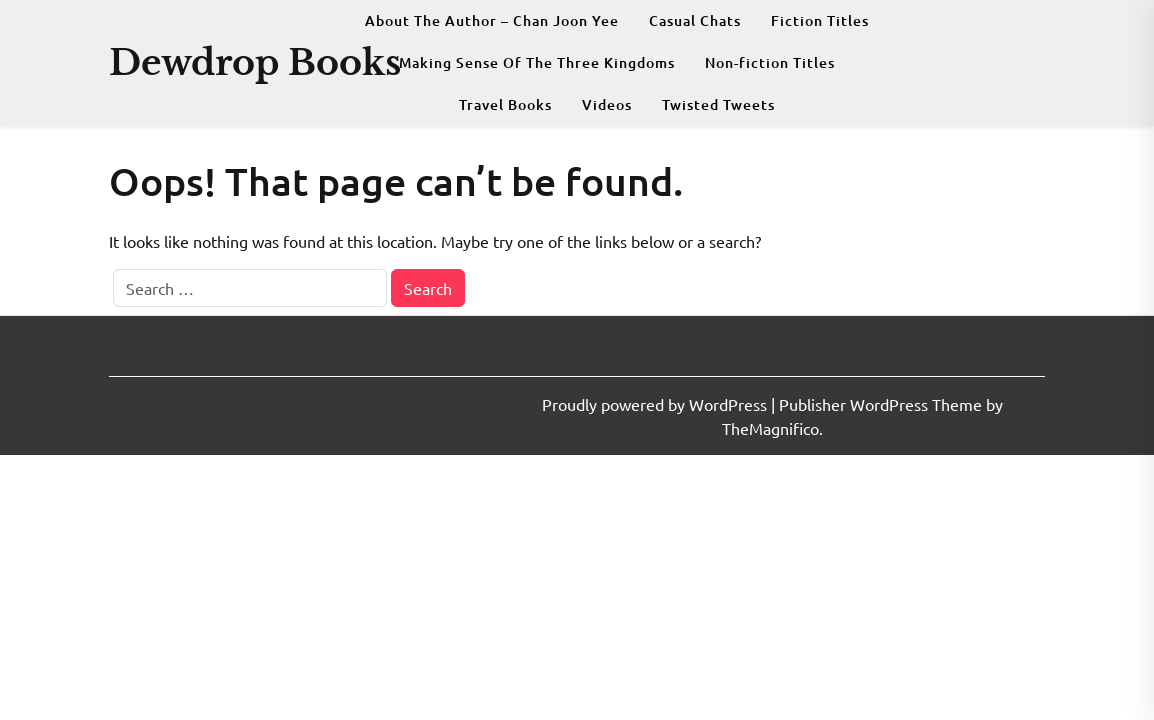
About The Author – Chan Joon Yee (492, 20)
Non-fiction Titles (770, 62)
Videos (607, 104)
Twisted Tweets (718, 104)
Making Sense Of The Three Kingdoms (537, 62)
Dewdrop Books (255, 62)
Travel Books (505, 104)
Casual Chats (695, 20)
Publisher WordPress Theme (882, 404)
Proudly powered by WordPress (656, 404)
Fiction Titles (820, 20)
